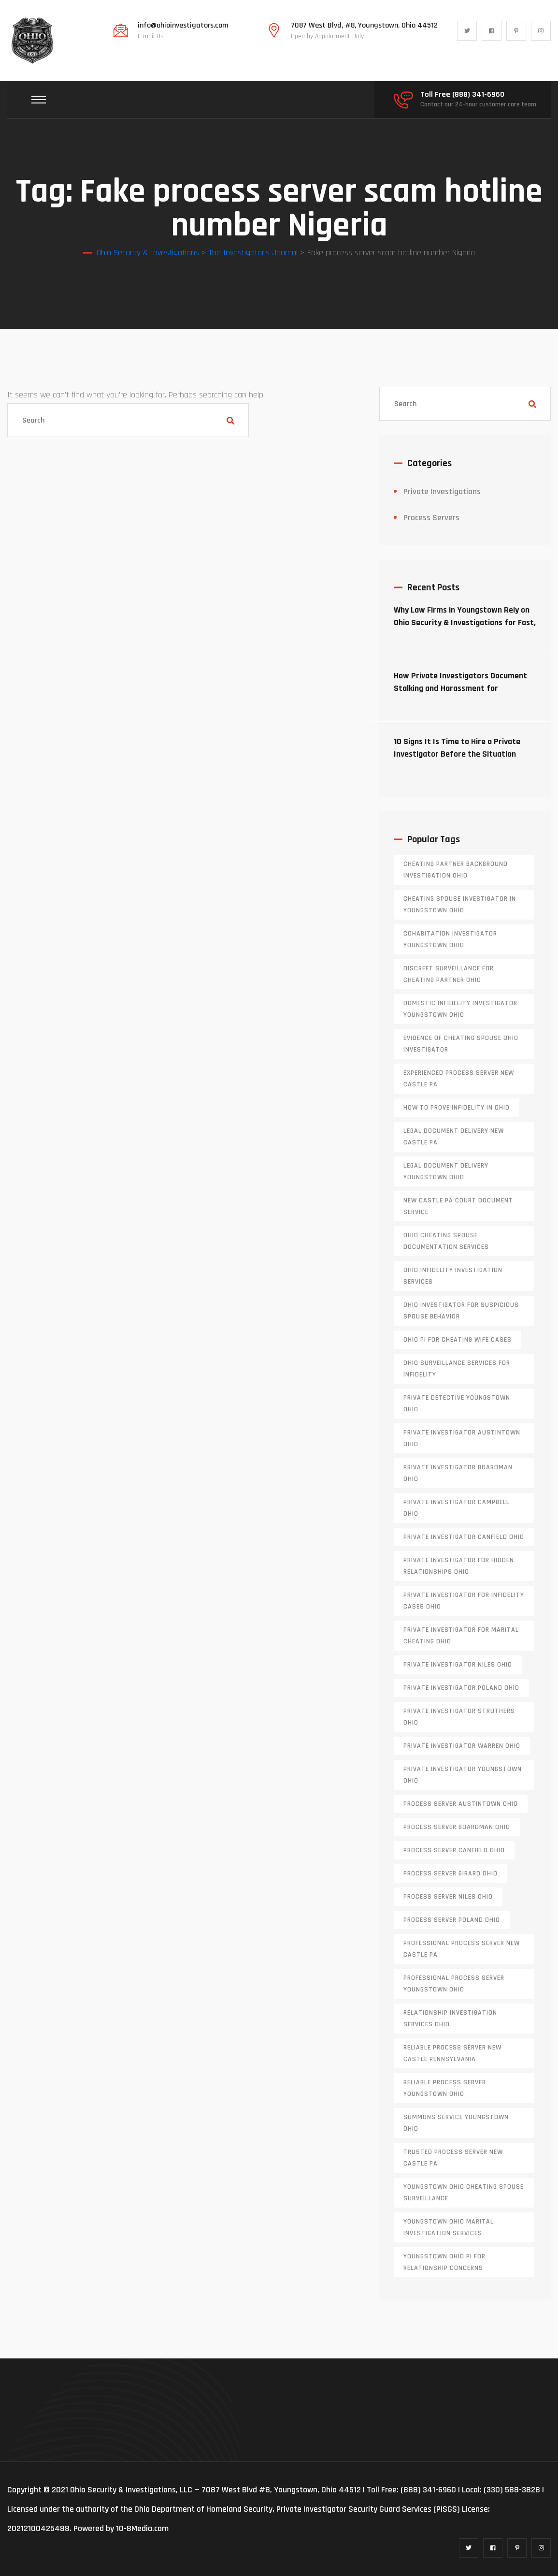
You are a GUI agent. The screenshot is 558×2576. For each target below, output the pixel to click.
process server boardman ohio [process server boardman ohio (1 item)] (456, 1827)
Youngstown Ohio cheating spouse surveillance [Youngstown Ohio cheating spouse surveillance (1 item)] (463, 2192)
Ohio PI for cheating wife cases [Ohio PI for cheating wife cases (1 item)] (457, 1339)
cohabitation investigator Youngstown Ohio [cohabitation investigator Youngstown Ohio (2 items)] (450, 939)
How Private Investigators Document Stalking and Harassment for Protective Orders (460, 688)
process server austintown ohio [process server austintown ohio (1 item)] (460, 1804)
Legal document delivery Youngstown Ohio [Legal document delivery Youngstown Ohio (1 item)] (445, 1171)
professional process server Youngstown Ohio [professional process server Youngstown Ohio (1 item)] (453, 1984)
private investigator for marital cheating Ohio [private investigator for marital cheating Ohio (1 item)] (461, 1635)
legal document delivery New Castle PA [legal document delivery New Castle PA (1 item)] (453, 1137)
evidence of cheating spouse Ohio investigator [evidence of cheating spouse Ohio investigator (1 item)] (460, 1044)
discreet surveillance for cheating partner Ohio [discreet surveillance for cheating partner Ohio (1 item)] (448, 974)
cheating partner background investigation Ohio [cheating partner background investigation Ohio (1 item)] (455, 870)
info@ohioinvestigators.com (183, 25)
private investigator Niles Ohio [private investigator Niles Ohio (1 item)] (457, 1664)
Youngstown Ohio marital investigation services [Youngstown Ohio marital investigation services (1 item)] (448, 2227)
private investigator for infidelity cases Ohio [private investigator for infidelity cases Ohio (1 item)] (463, 1601)
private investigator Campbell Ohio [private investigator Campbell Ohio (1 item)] (456, 1508)
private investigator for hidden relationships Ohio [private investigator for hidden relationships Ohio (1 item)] (458, 1566)
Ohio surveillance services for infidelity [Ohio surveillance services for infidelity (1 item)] (456, 1369)
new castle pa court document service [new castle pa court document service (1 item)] (458, 1206)
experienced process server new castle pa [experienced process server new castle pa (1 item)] (458, 1078)
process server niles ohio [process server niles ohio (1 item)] (448, 1896)
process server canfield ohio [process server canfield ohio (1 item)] (454, 1850)
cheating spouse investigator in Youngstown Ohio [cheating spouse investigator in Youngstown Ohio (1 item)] (459, 904)
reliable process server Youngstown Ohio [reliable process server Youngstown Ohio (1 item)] (444, 2088)
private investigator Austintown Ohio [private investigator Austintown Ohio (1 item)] (461, 1438)
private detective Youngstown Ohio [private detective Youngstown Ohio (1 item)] (456, 1403)
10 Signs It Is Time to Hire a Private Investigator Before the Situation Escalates (457, 754)
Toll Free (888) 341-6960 (462, 95)
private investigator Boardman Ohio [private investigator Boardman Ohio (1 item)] (458, 1473)
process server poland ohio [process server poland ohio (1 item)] (451, 1920)
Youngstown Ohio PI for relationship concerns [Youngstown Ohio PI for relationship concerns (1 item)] (444, 2262)
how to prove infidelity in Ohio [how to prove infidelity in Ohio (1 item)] (456, 1107)
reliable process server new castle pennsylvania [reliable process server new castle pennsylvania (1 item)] (452, 2053)
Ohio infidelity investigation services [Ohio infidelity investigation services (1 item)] (452, 1276)
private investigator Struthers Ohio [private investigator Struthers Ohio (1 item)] (459, 1717)
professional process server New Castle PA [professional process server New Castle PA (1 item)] (461, 1949)
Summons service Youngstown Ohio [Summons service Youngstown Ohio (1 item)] (456, 2123)
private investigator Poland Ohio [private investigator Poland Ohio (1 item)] (461, 1687)
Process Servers (431, 517)
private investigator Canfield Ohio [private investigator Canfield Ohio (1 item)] (463, 1537)
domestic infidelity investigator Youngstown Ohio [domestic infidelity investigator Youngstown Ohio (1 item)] (460, 1009)
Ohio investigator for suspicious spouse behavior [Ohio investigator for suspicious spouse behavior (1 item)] (461, 1311)
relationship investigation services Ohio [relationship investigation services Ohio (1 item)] (450, 2018)
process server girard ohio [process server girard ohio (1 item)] (450, 1873)
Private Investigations (442, 491)
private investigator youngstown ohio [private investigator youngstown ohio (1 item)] (462, 1775)
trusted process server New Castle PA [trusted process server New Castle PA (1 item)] (453, 2158)
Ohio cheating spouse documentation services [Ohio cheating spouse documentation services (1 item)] (446, 1241)
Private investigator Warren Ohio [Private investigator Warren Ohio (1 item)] (461, 1746)
